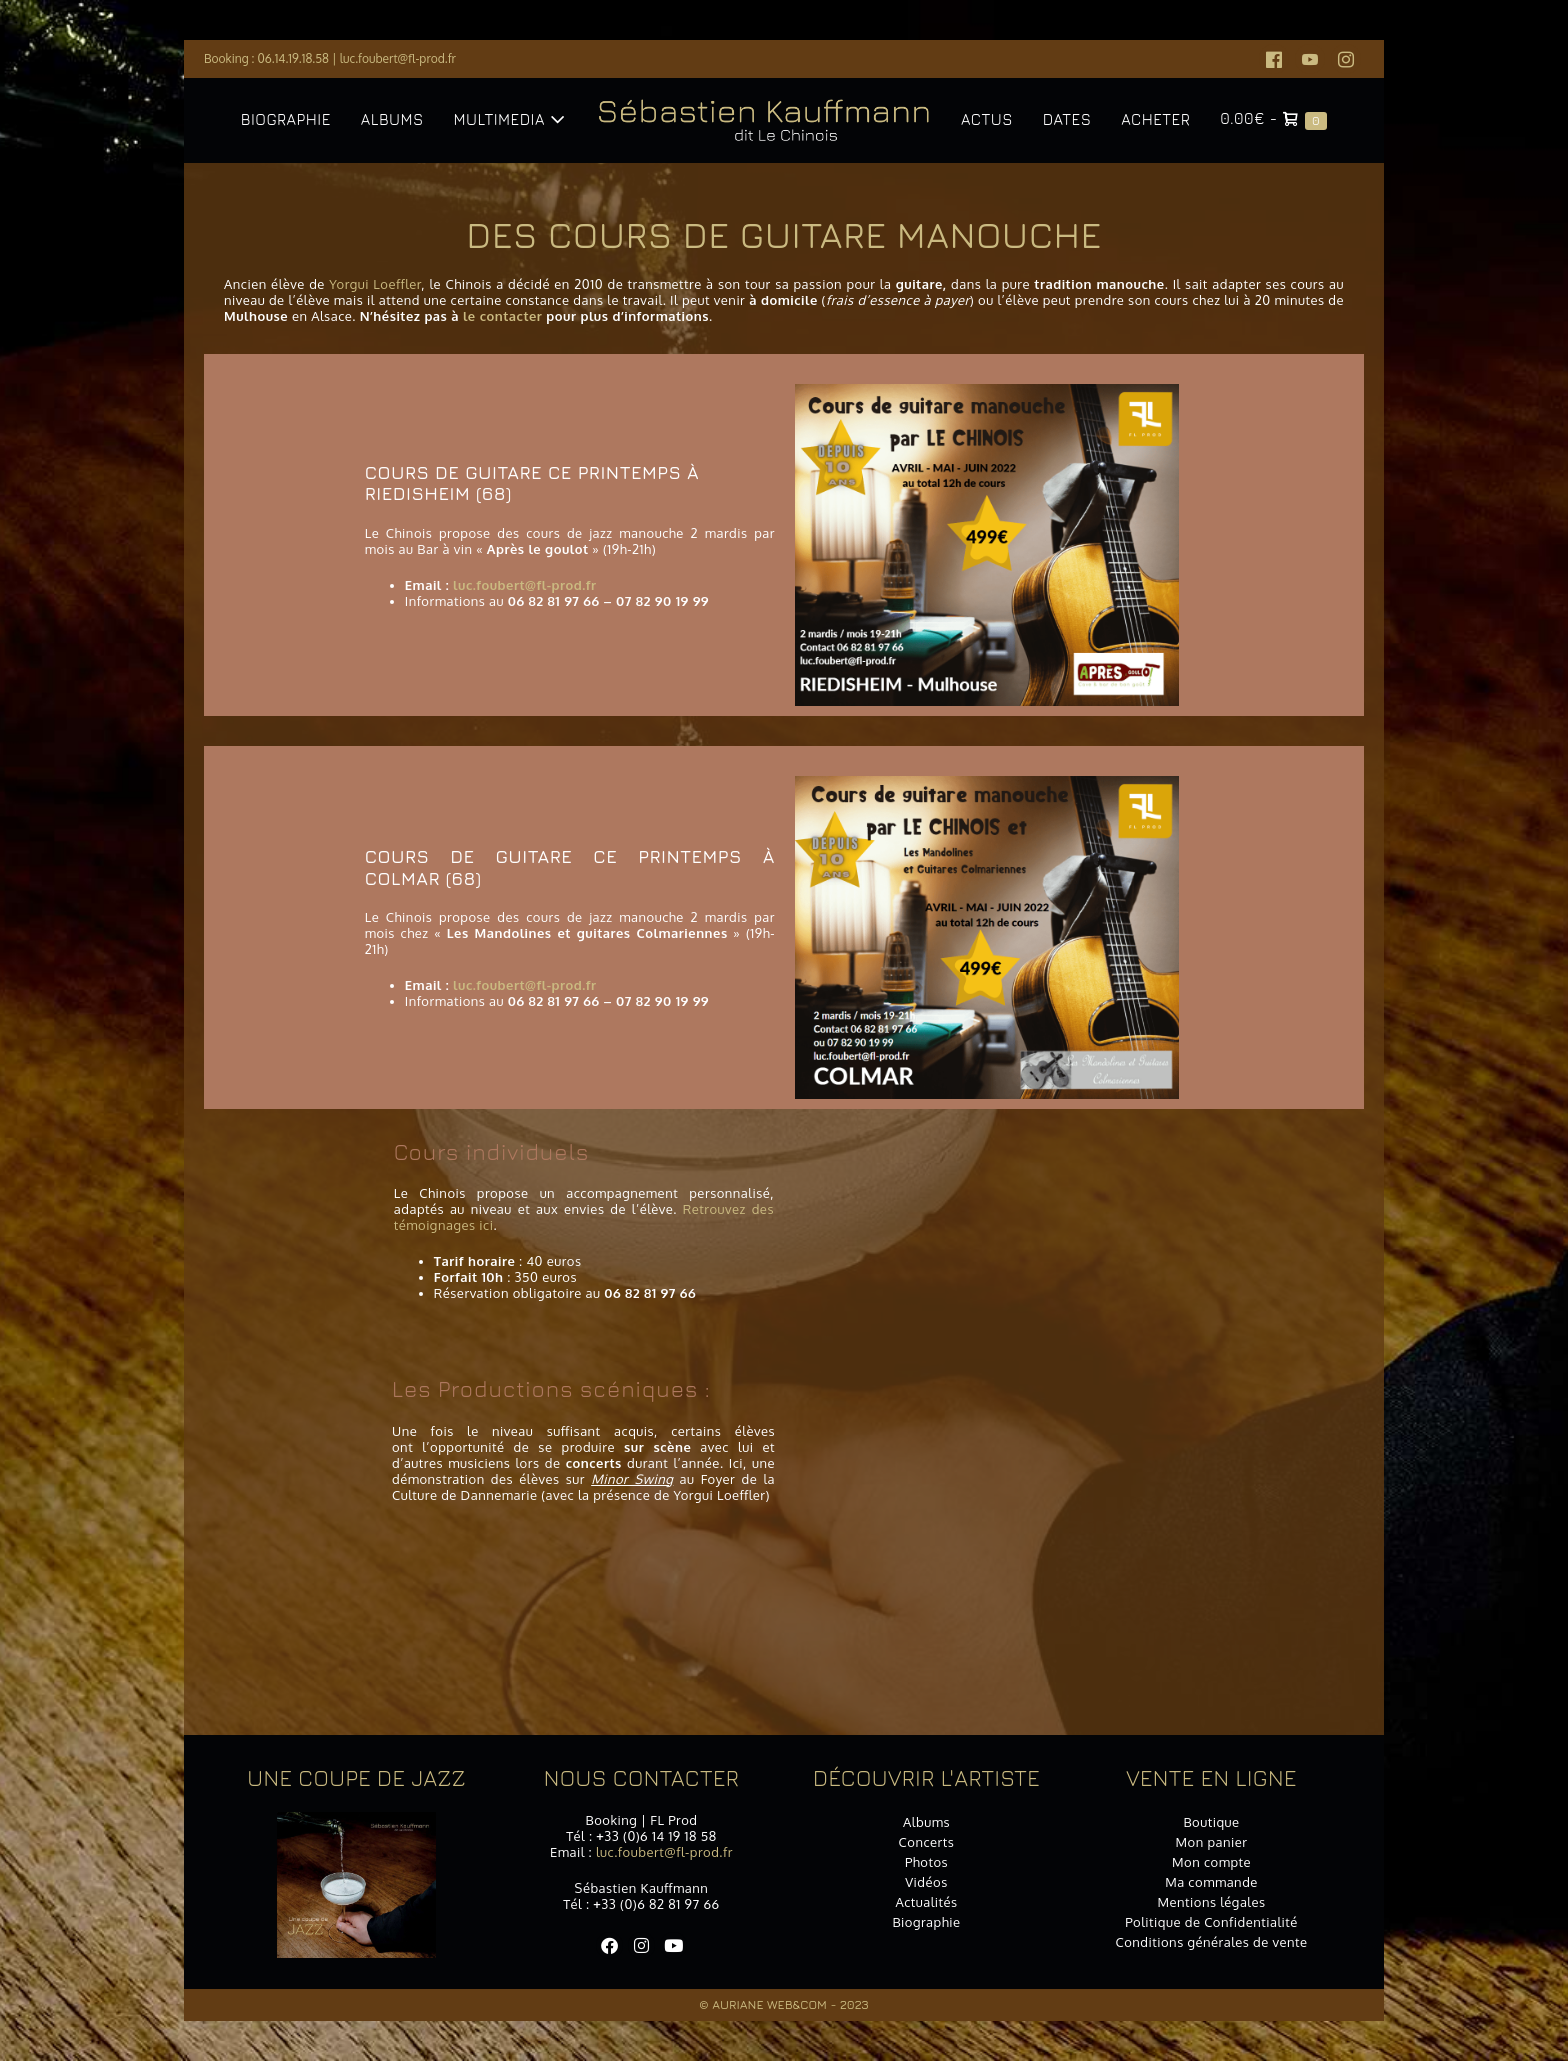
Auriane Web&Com (769, 2004)
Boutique (1211, 1822)
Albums (392, 119)
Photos (926, 1862)
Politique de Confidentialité (1211, 1922)
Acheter (1155, 119)
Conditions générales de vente (1211, 1942)
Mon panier (1212, 1842)
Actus (987, 119)
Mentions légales (1211, 1902)
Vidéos (926, 1882)
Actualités (926, 1902)
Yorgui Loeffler (375, 284)
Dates (1067, 119)
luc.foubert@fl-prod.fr (398, 58)
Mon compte (1211, 1862)
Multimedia (509, 119)
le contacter (502, 316)
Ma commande (1211, 1882)
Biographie (286, 119)
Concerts (927, 1842)
